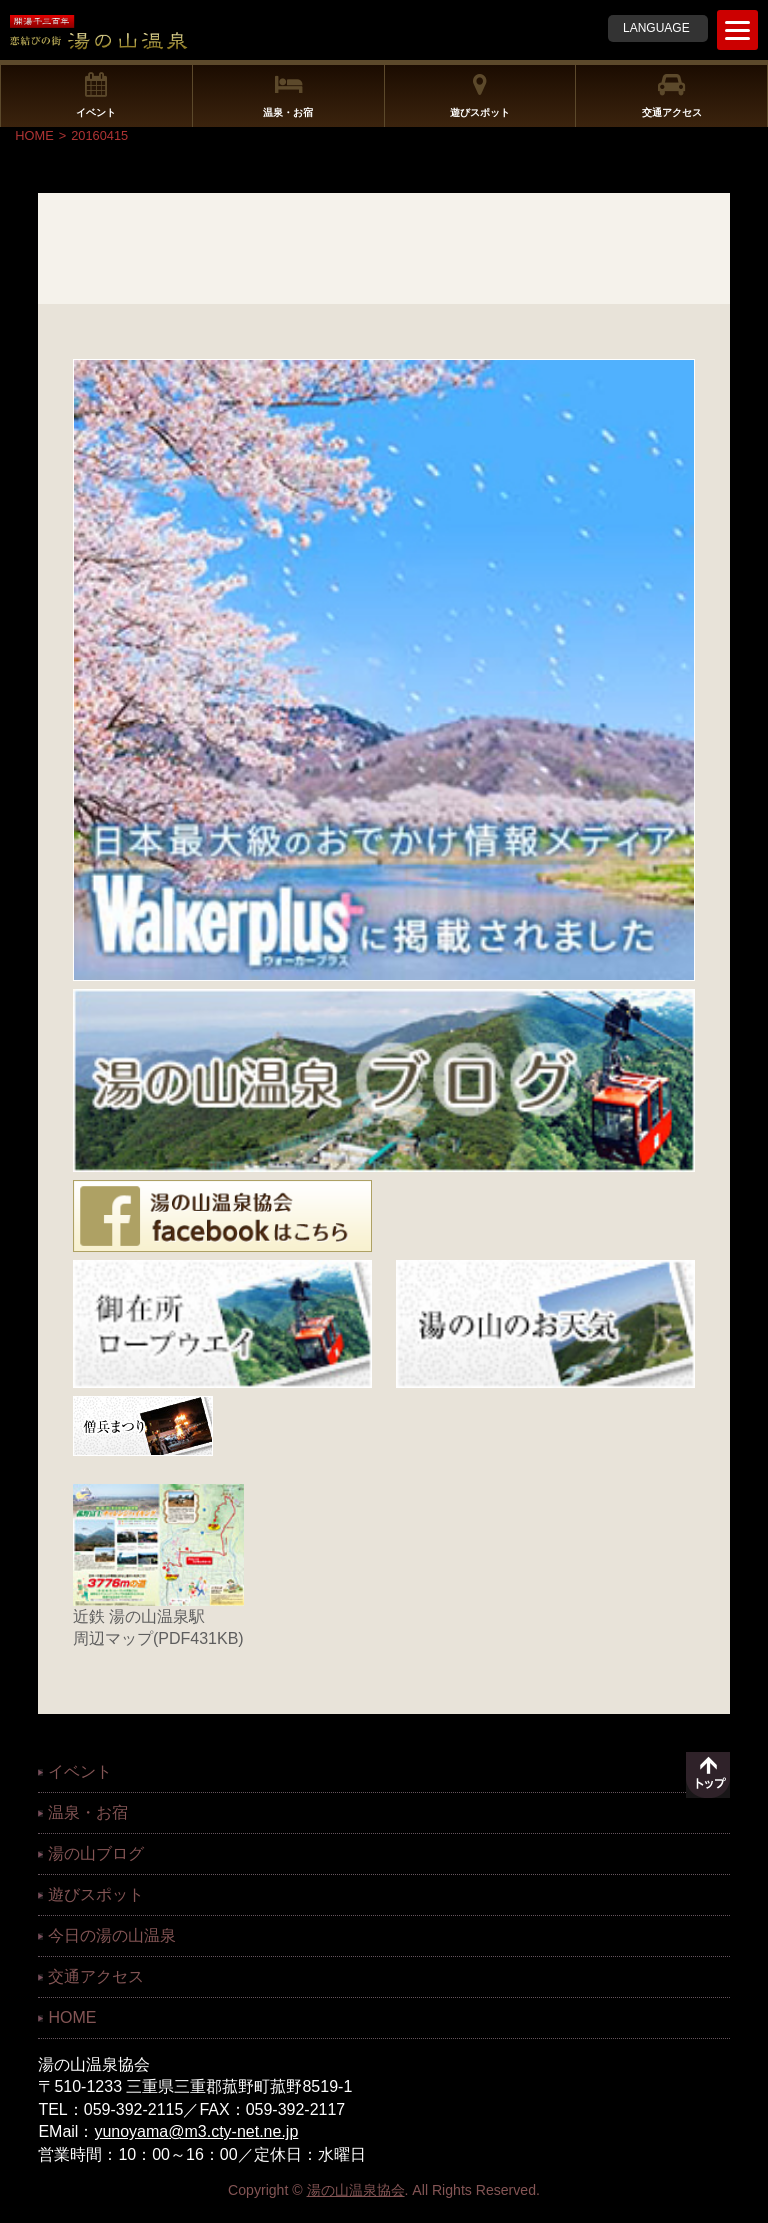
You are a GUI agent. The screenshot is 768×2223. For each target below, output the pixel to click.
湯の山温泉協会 (356, 2190)
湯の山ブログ (96, 1853)
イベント (96, 95)
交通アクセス (672, 95)
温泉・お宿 (288, 95)
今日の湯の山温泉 (112, 1935)
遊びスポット (480, 95)
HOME (34, 135)
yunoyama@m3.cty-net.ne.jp (196, 2131)
